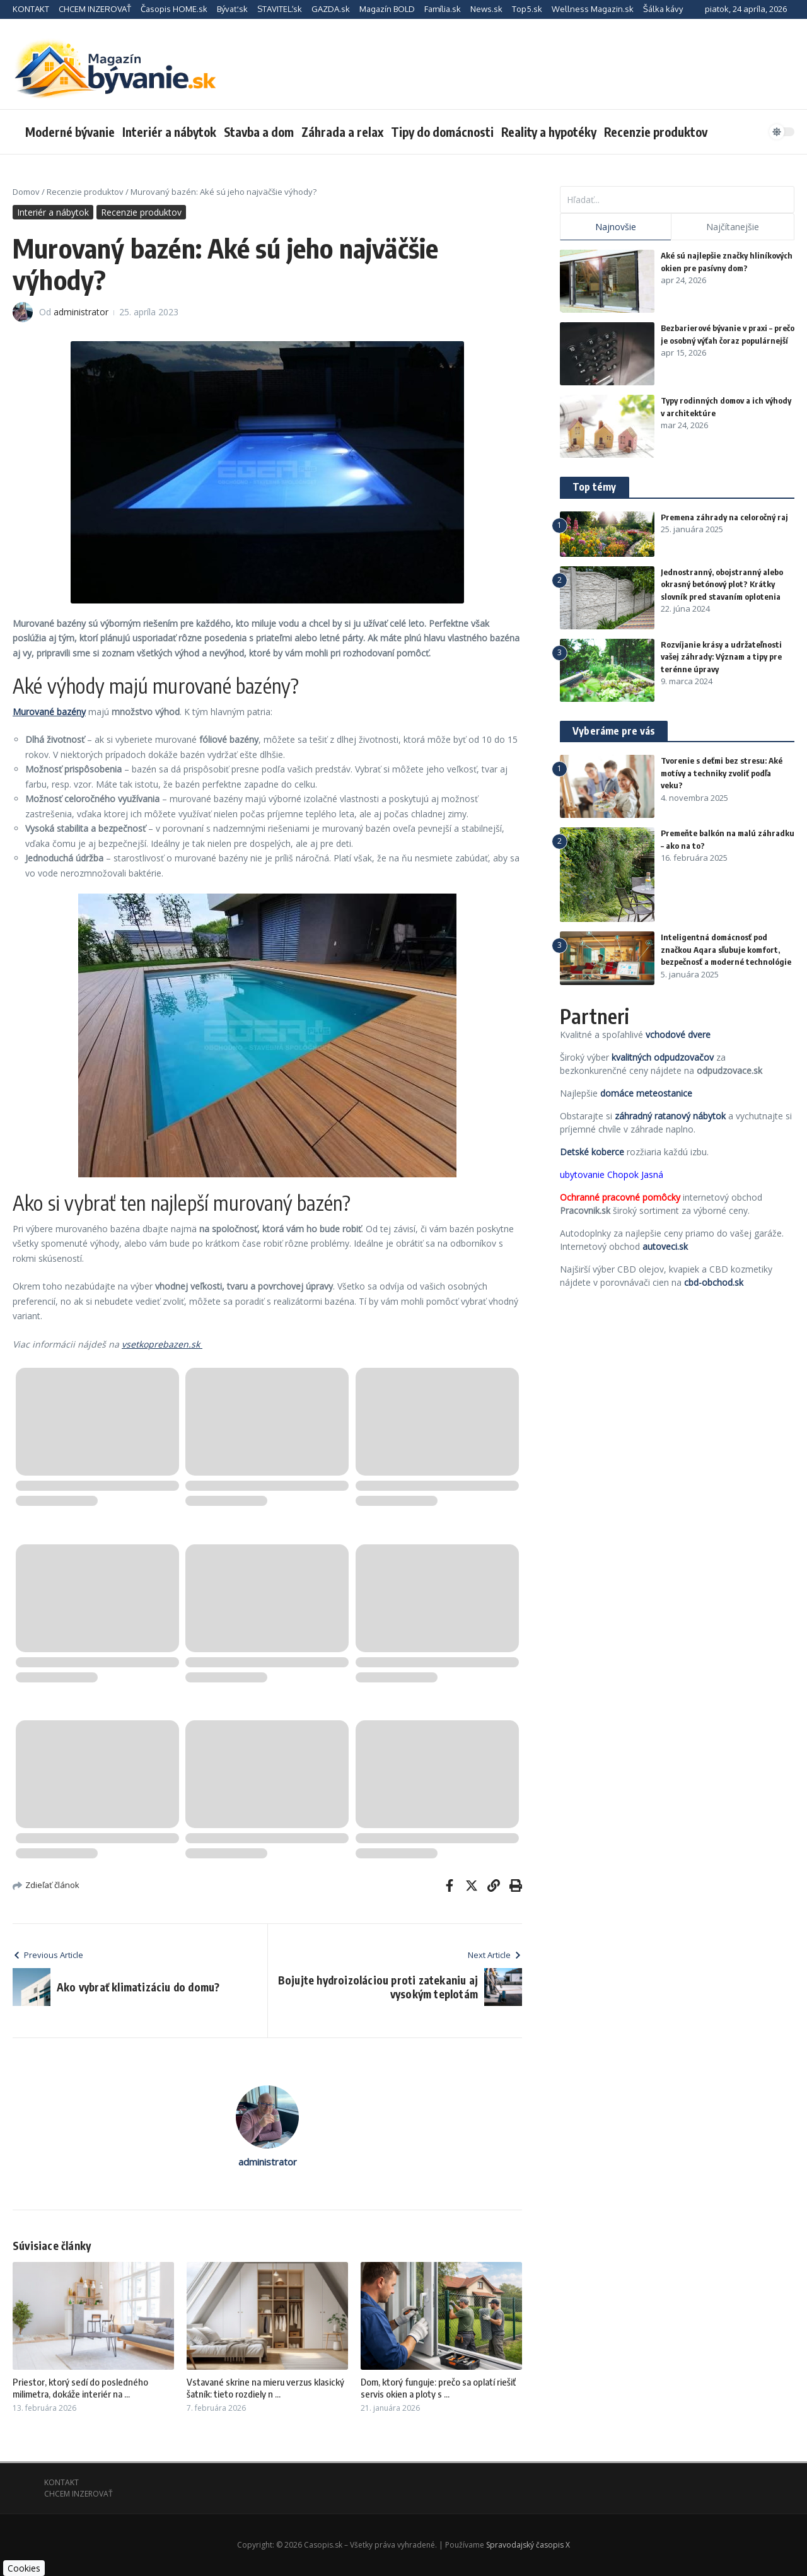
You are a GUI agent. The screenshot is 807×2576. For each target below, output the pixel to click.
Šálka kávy (663, 9)
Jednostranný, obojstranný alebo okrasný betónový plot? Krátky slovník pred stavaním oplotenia (722, 584)
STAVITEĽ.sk (279, 9)
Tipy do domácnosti (442, 131)
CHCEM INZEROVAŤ (95, 9)
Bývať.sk (232, 9)
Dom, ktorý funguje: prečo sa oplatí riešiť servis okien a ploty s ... (438, 2388)
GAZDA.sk (330, 9)
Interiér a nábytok (169, 131)
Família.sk (442, 9)
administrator (81, 312)
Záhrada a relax (342, 131)
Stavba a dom (259, 131)
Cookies (24, 2568)
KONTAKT (31, 9)
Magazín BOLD (387, 9)
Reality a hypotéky (548, 131)
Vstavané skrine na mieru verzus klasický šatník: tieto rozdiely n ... (265, 2388)
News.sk (486, 9)
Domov (26, 191)
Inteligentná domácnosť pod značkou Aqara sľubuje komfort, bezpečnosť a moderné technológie (726, 949)
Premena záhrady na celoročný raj (724, 517)
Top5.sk (527, 9)
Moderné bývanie (70, 131)
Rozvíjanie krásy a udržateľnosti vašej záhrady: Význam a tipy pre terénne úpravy (721, 656)
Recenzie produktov (655, 131)
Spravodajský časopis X (528, 2544)
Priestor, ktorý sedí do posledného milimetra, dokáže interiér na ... (80, 2388)
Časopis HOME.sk (174, 9)
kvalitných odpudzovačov (663, 1057)
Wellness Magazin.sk (593, 9)
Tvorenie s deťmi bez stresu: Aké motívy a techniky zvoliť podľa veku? (721, 772)
